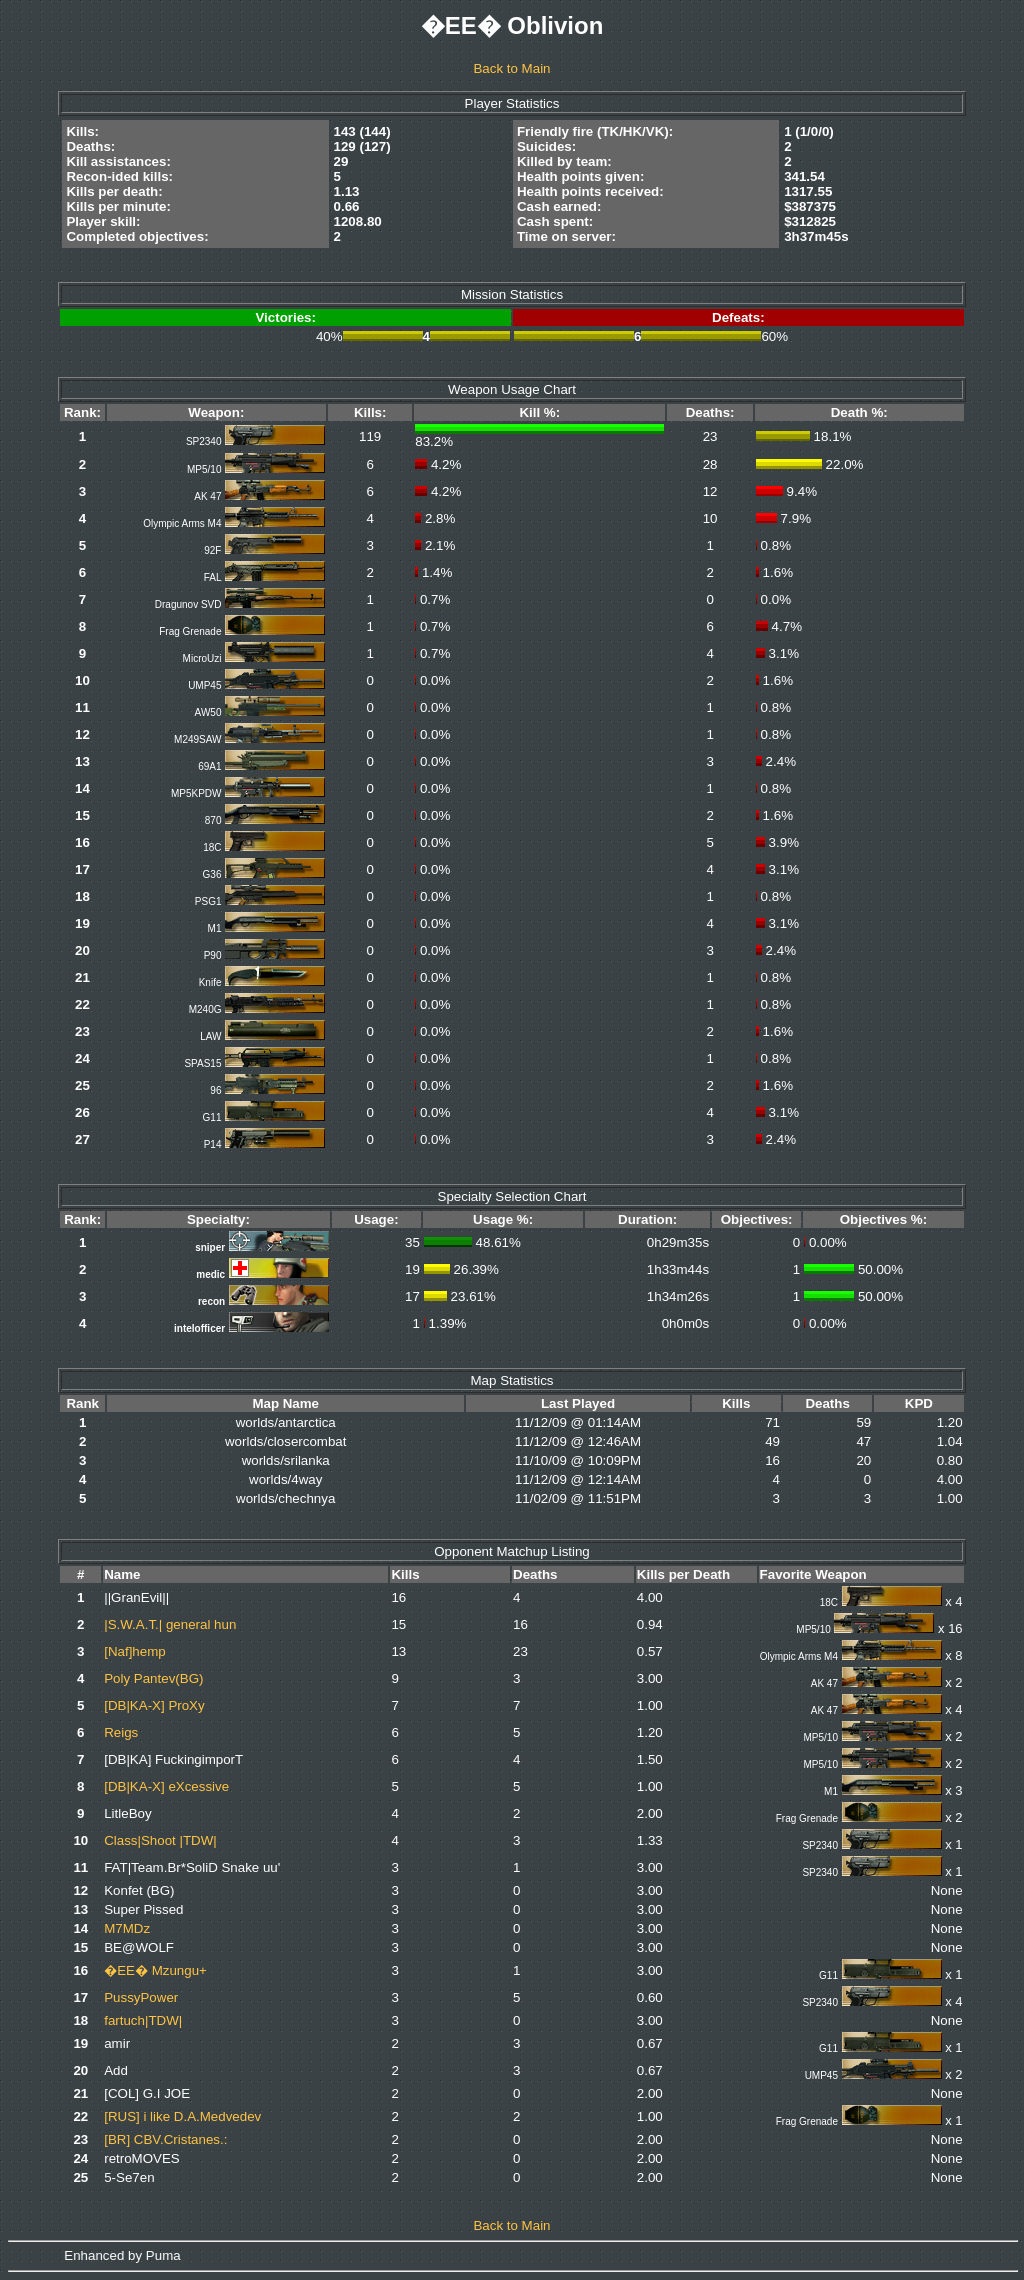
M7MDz (127, 1928)
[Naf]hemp (135, 1651)
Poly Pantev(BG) (153, 1678)
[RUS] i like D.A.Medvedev (182, 2116)
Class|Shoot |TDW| (160, 1840)
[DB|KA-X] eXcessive (166, 1786)
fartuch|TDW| (143, 2020)
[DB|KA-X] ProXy (154, 1705)
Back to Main (511, 68)
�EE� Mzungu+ (155, 1970)
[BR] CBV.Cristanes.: (165, 2139)
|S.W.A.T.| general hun (170, 1624)
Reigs (121, 1732)
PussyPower (141, 1997)
